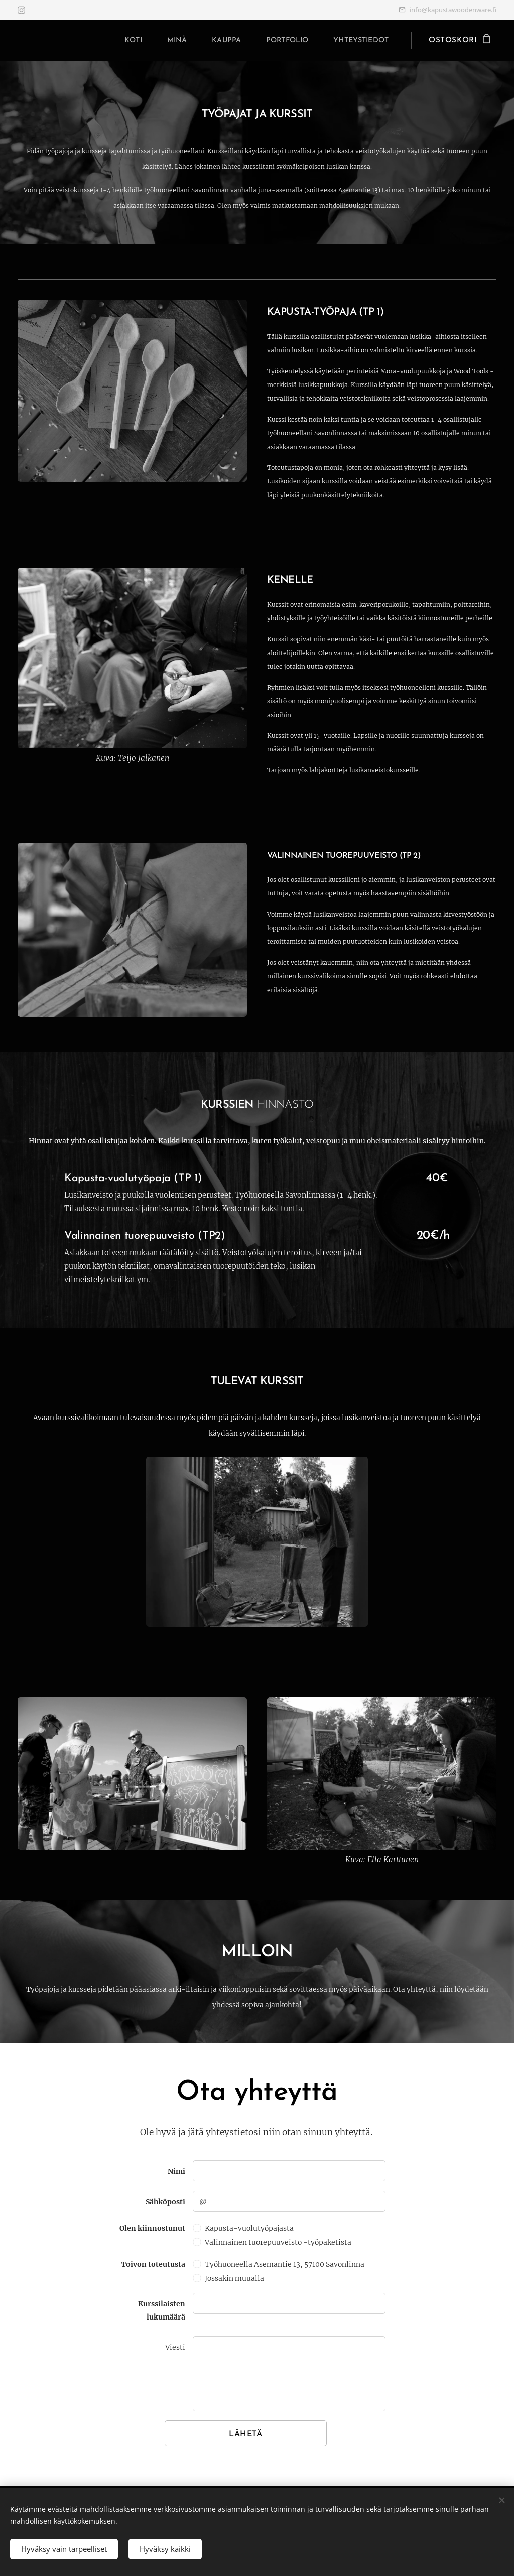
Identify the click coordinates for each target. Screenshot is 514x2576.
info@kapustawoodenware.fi (453, 9)
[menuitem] (116, 40)
